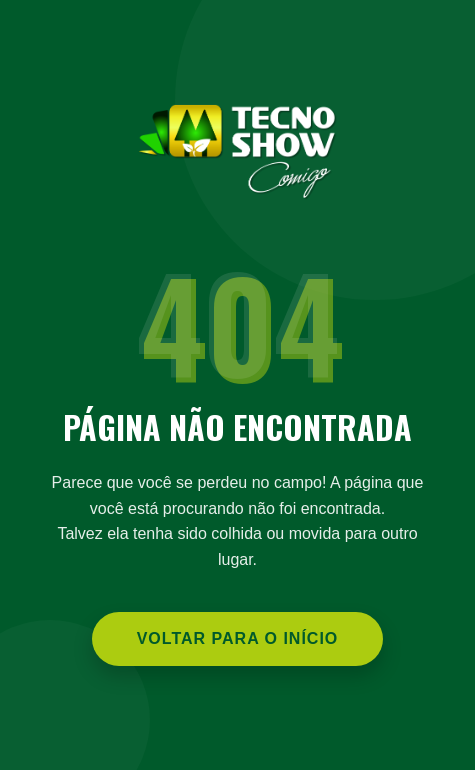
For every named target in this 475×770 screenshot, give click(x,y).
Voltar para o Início (238, 638)
